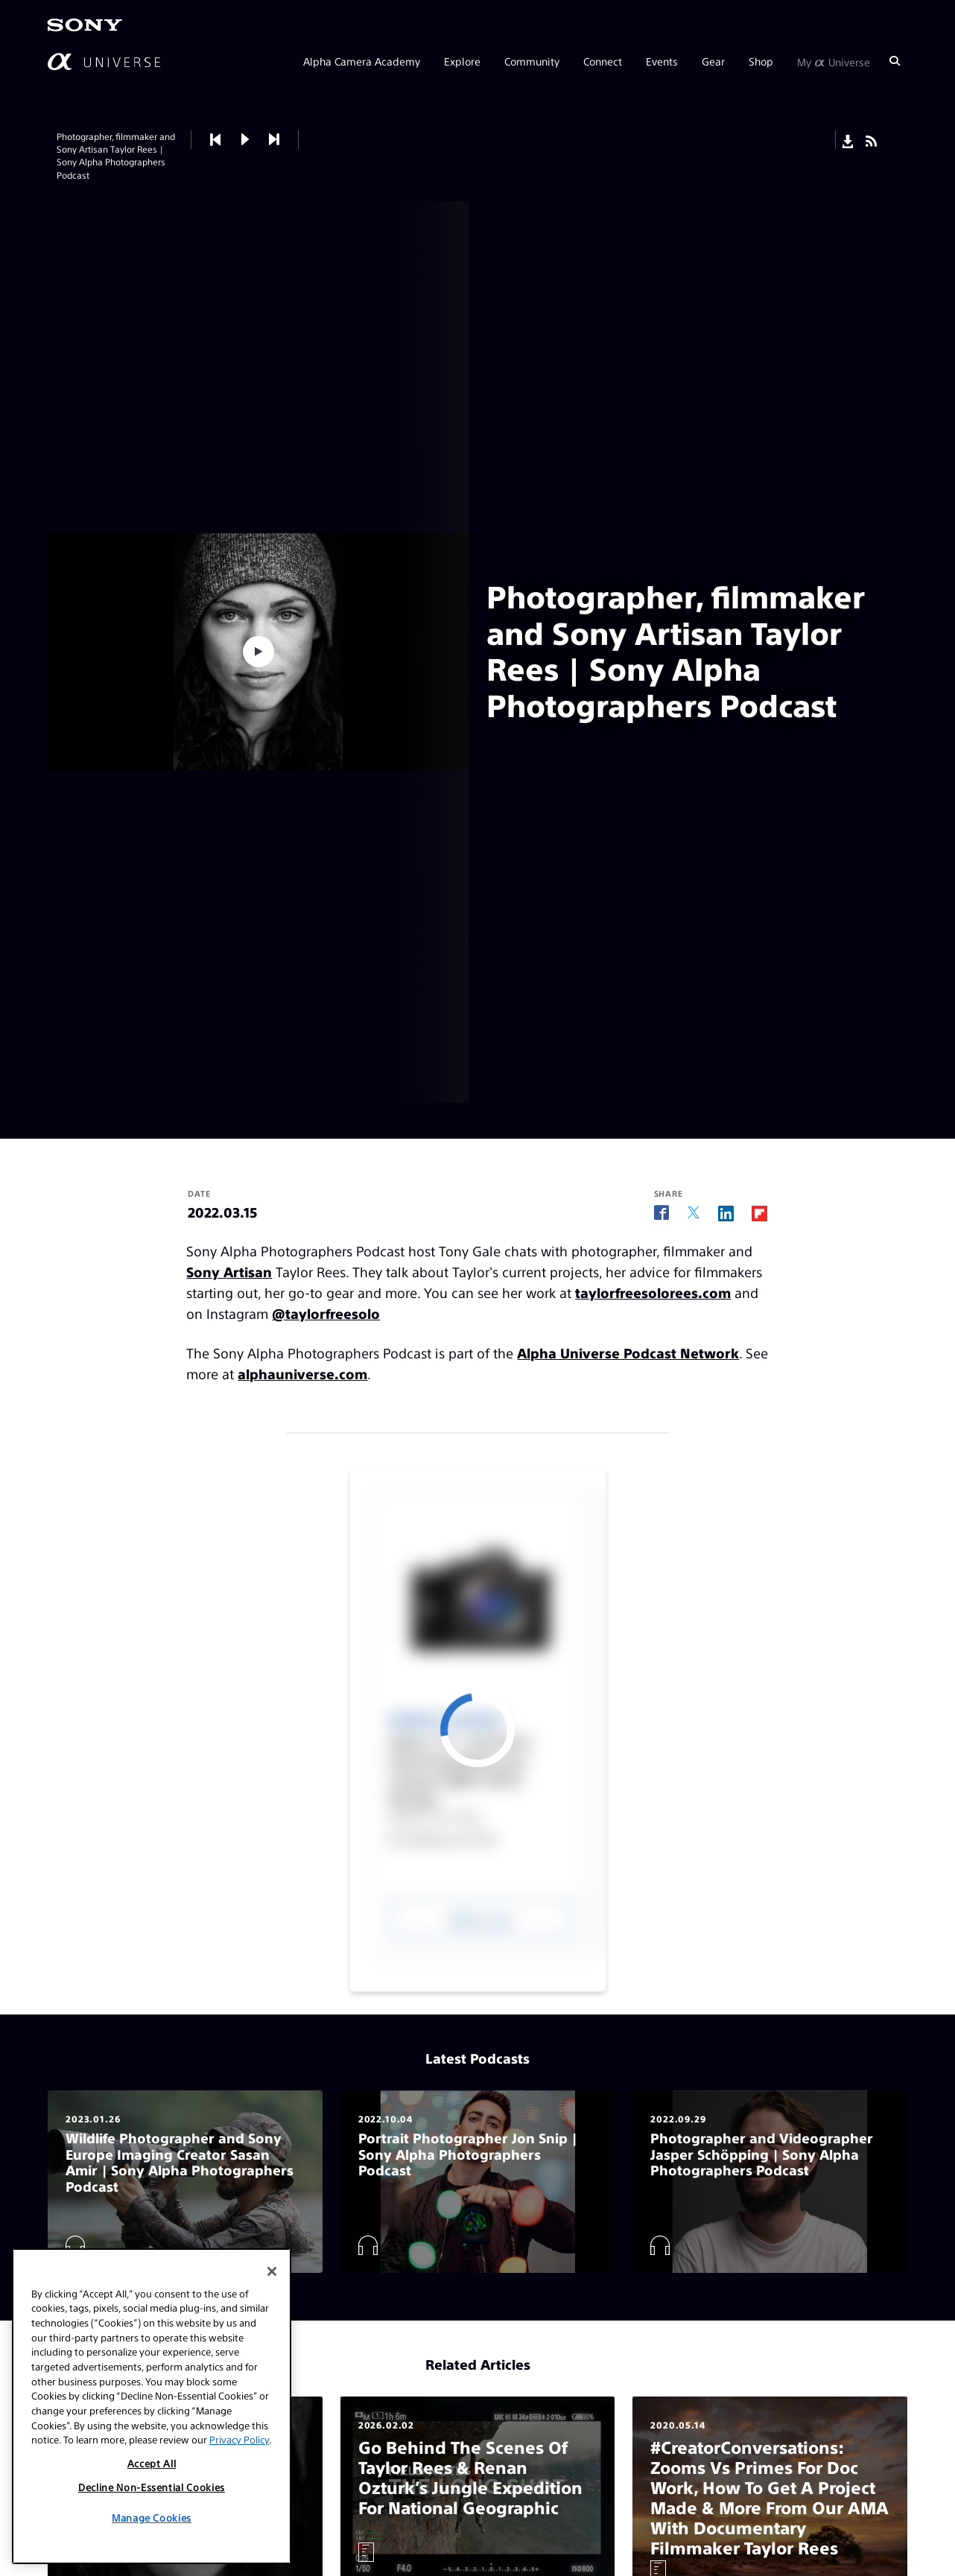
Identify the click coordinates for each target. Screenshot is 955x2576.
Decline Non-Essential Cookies (151, 2487)
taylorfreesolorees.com (653, 1292)
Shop (761, 61)
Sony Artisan (229, 1271)
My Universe (833, 61)
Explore (462, 61)
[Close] (272, 2271)
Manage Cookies (151, 2517)
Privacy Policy (239, 2439)
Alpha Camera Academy (361, 61)
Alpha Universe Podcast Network (628, 1352)
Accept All (152, 2463)
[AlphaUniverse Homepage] (104, 61)
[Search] (894, 61)
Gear (713, 61)
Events (662, 61)
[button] (245, 139)
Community (531, 61)
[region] (151, 2406)
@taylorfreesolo (326, 1313)
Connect (602, 61)
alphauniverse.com (302, 1373)
